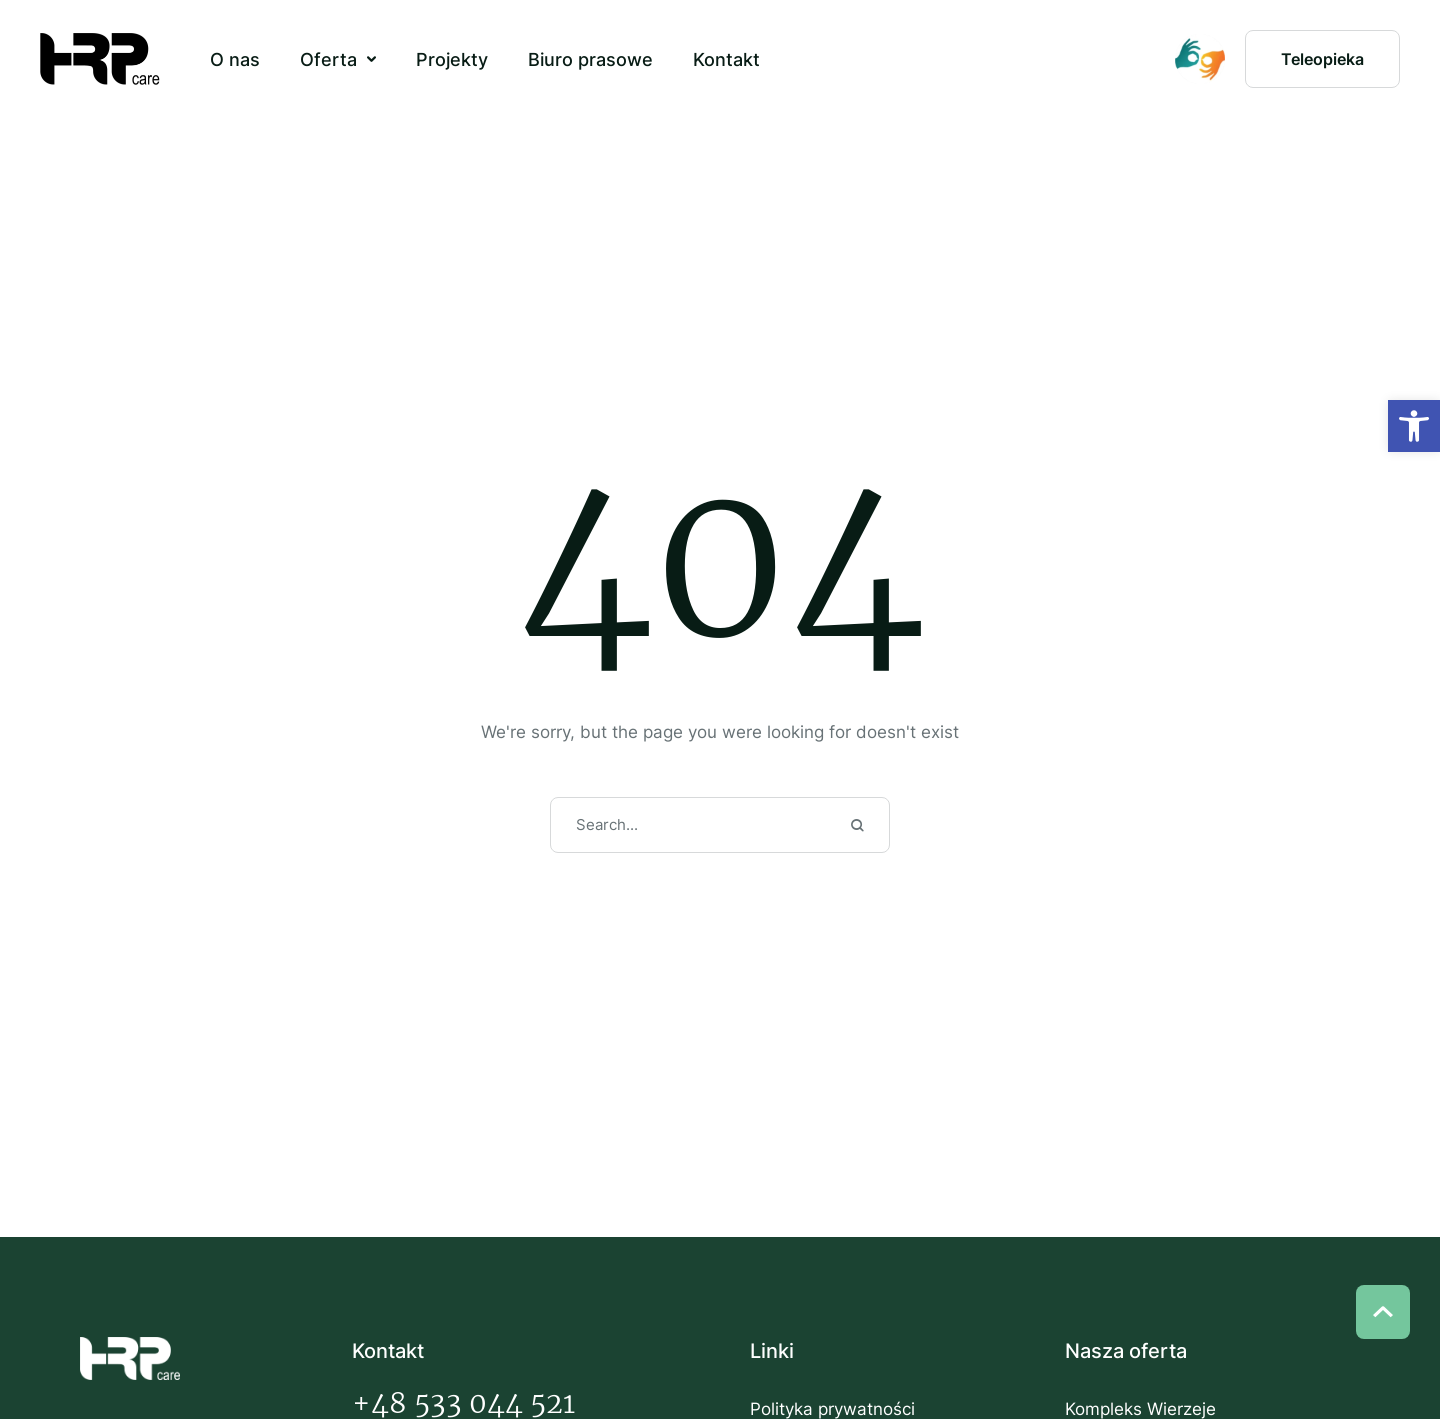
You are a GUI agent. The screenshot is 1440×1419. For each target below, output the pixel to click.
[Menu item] (235, 60)
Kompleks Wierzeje (1140, 1409)
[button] (371, 59)
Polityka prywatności (832, 1409)
